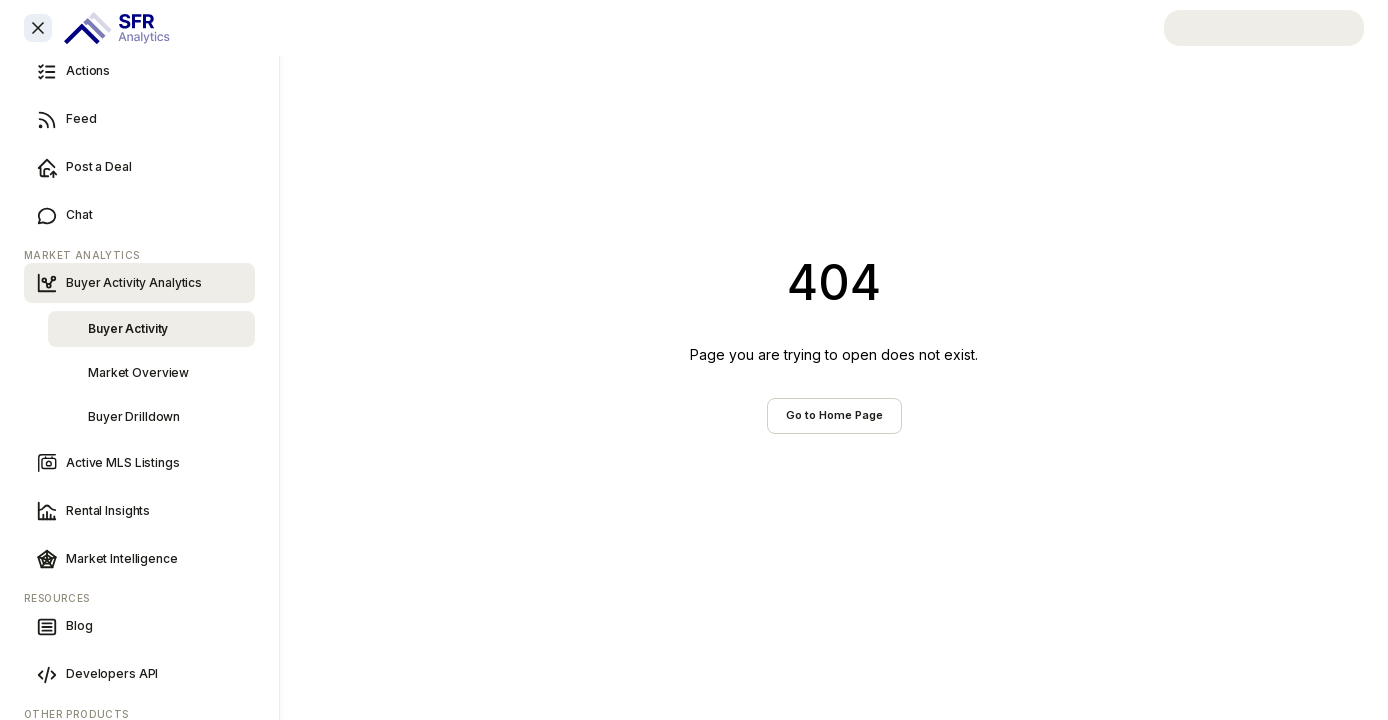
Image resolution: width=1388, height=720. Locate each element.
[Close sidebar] (38, 28)
